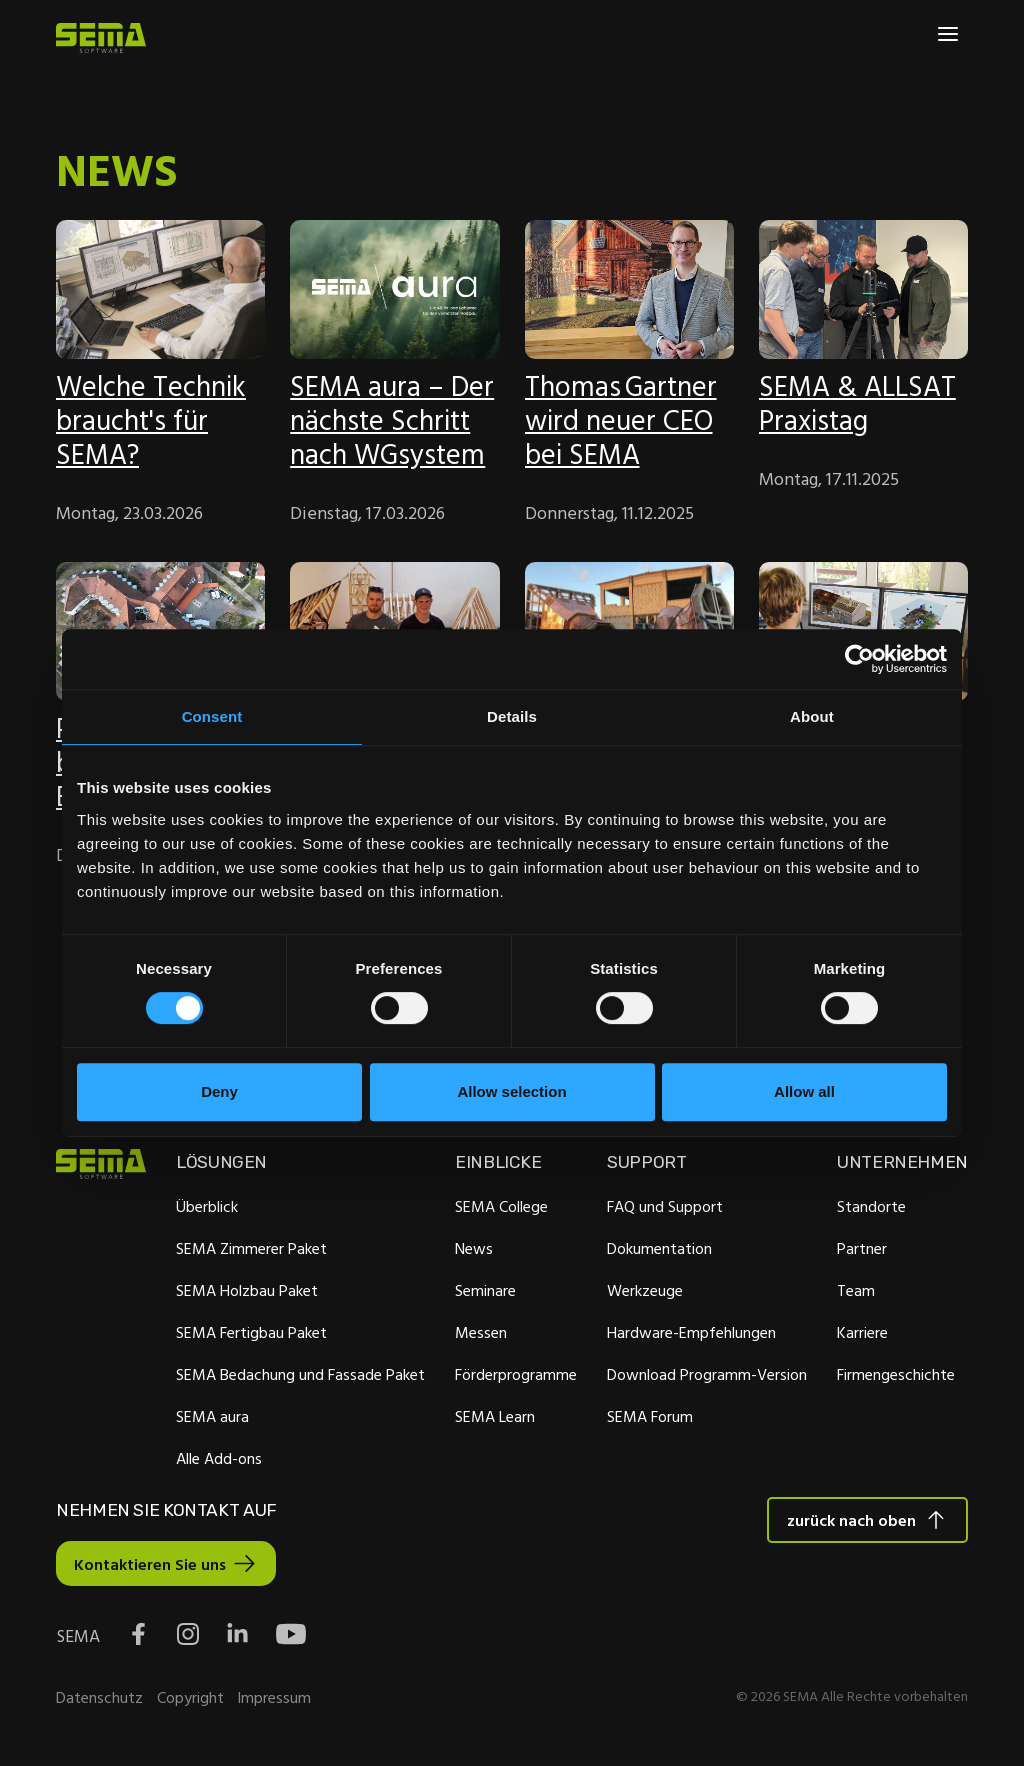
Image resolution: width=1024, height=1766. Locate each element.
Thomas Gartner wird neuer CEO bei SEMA (621, 419)
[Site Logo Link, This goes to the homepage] (101, 38)
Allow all (804, 1091)
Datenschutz (99, 1700)
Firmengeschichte (895, 1375)
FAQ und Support (664, 1206)
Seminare (485, 1291)
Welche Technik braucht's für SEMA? (151, 419)
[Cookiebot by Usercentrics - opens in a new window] (859, 659)
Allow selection (511, 1091)
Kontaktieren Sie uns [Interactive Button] (150, 1566)
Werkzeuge (644, 1291)
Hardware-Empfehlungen (690, 1333)
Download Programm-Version (706, 1375)
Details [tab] (512, 716)
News (474, 1249)
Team (855, 1291)
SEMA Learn (495, 1417)
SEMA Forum (649, 1417)
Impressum (274, 1700)
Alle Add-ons (219, 1459)
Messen (481, 1333)
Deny (219, 1091)
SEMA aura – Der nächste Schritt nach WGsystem (392, 419)
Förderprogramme (516, 1375)
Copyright (190, 1700)
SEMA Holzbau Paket (247, 1291)
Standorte (870, 1206)
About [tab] (812, 716)
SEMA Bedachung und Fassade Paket (300, 1375)
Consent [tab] (212, 716)
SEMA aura (212, 1417)
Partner (861, 1249)
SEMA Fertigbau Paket (251, 1333)
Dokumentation (658, 1249)
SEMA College (501, 1206)
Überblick (207, 1206)
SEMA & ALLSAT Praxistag (857, 402)
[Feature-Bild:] (160, 290)
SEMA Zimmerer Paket (251, 1249)
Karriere (861, 1333)
